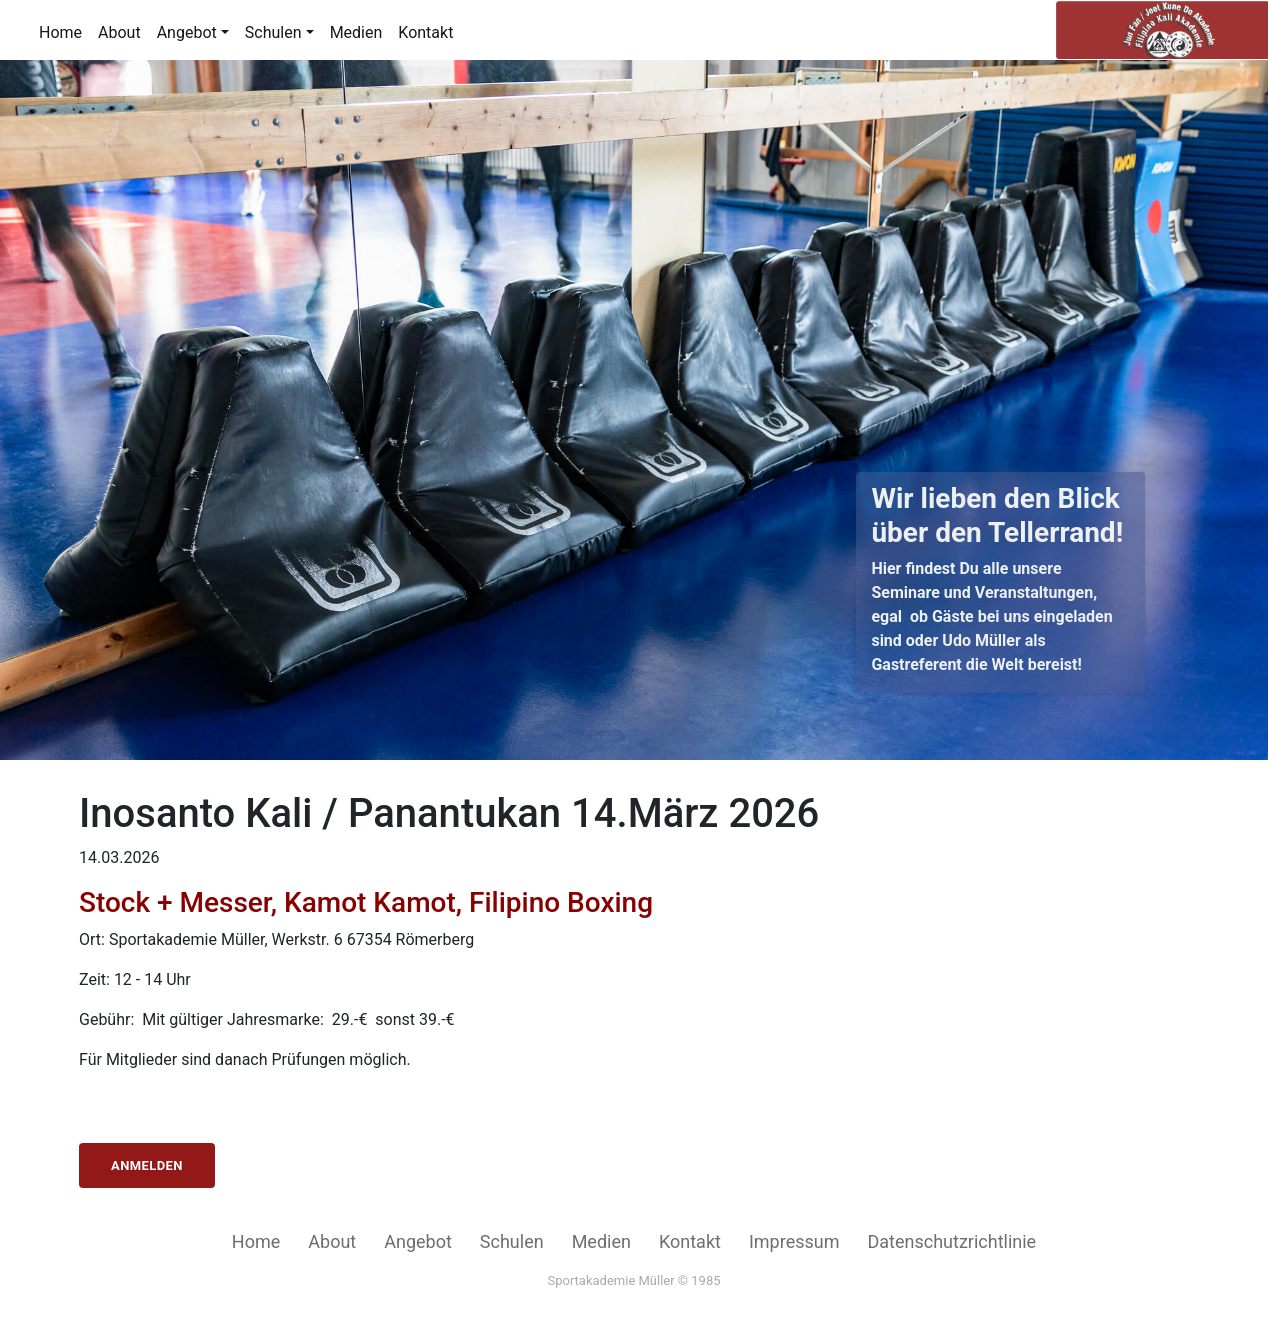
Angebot (418, 1241)
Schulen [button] (273, 32)
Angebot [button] (187, 32)
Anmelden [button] (147, 1165)
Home (60, 32)
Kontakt (425, 32)
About (119, 32)
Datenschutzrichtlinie (951, 1241)
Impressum (794, 1241)
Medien (356, 32)
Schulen (512, 1241)
